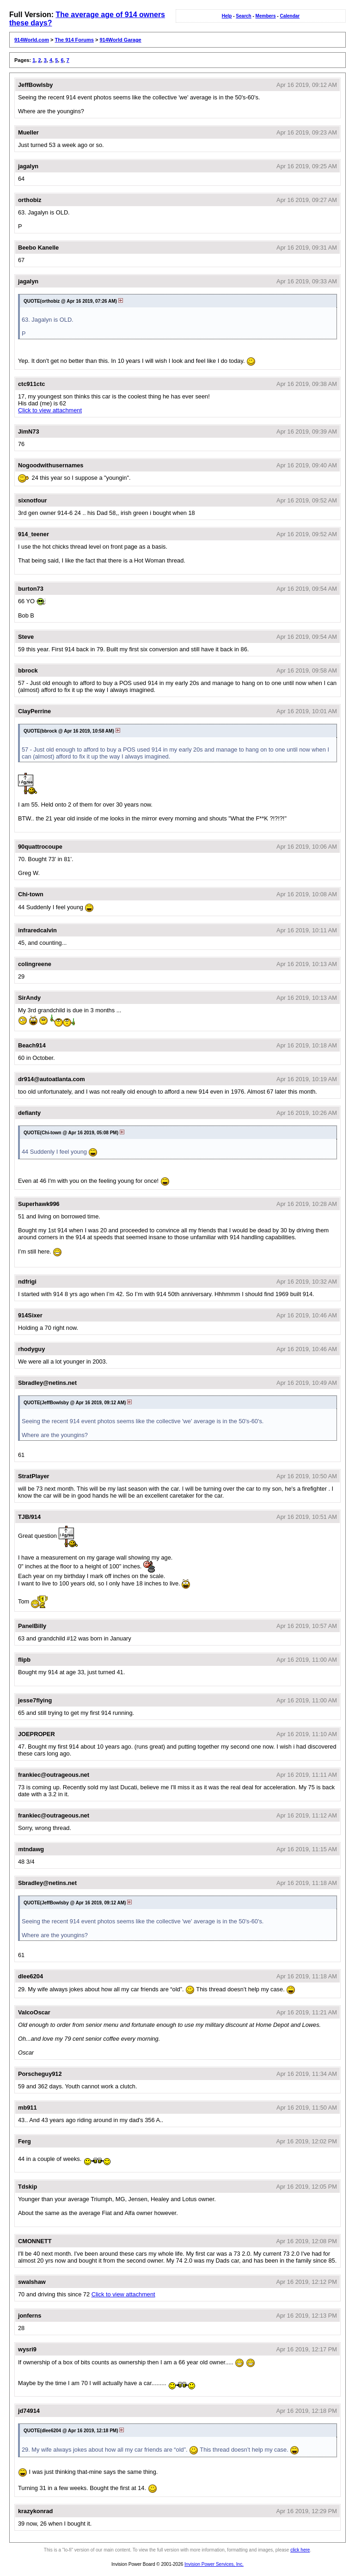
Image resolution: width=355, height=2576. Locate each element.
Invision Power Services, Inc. (214, 2564)
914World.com (31, 40)
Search (243, 15)
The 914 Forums (74, 40)
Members (266, 15)
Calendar (290, 15)
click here (300, 2549)
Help (227, 15)
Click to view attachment (50, 410)
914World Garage (120, 40)
